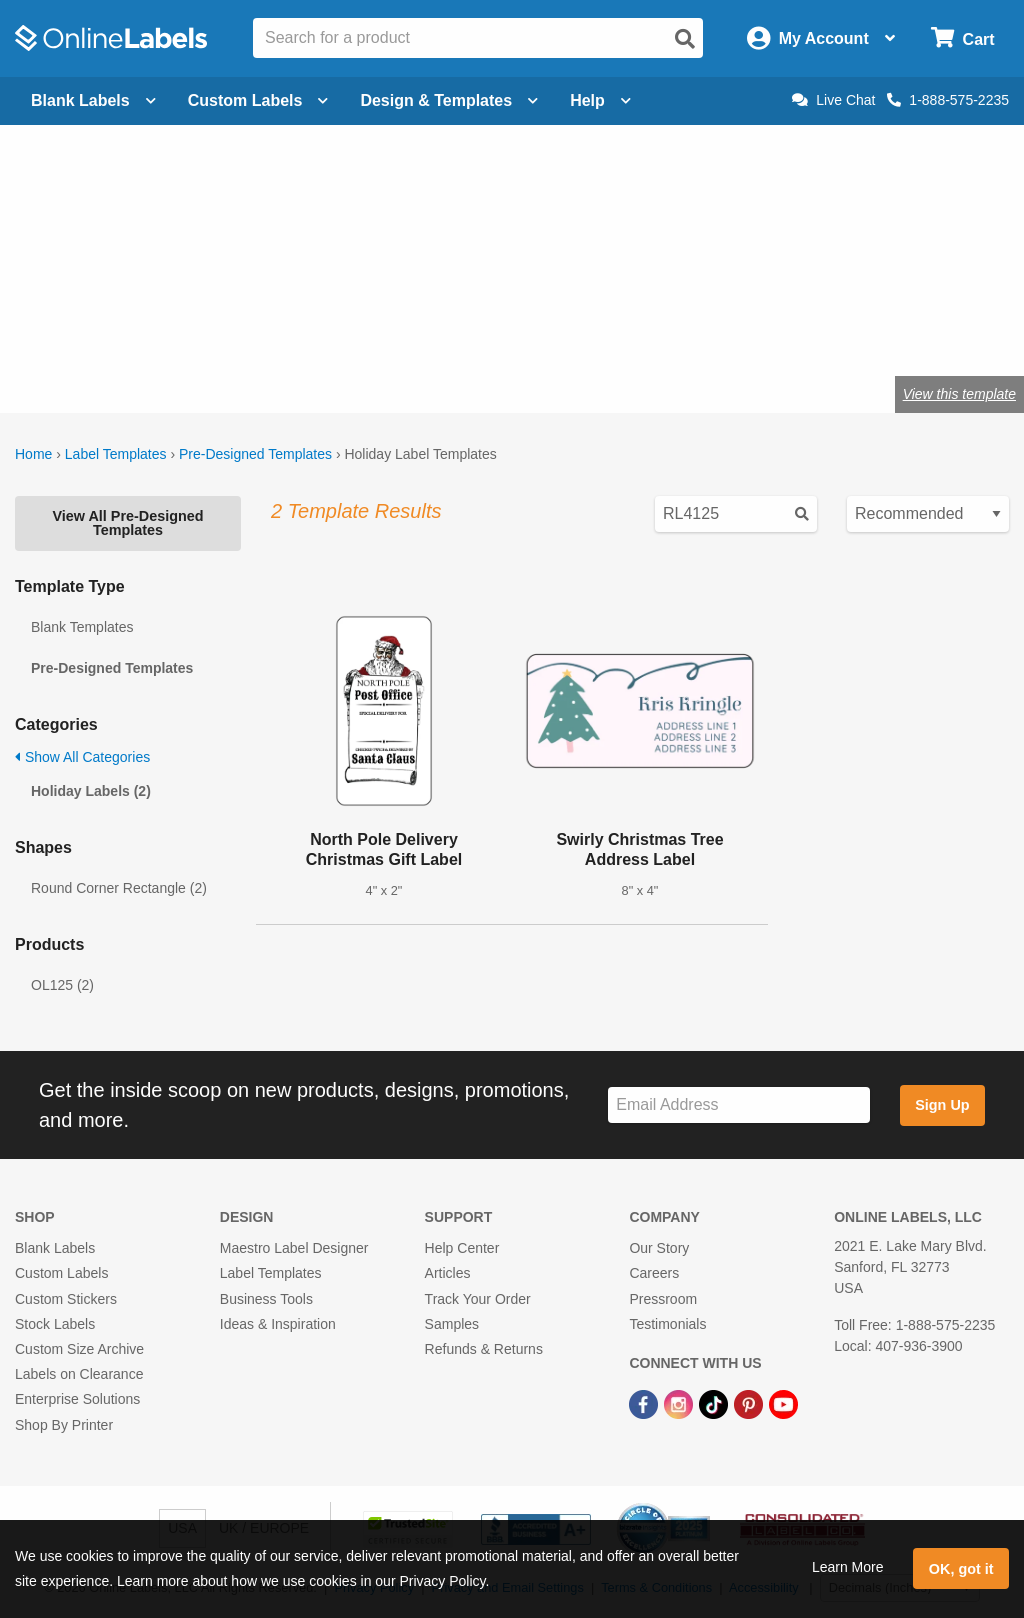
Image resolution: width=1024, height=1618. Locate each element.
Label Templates (116, 454)
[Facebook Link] (645, 1403)
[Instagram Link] (680, 1403)
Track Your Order (478, 1299)
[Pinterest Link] (750, 1403)
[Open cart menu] (962, 38)
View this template (959, 394)
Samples (452, 1324)
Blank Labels (55, 1248)
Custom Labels (61, 1273)
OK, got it (961, 1569)
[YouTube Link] (783, 1403)
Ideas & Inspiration (278, 1324)
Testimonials (667, 1324)
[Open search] (685, 39)
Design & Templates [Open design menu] (449, 100)
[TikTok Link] (715, 1403)
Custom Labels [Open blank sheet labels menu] (258, 100)
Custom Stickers (66, 1299)
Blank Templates (82, 627)
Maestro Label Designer (294, 1248)
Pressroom (663, 1299)
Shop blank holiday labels (281, 328)
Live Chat (833, 100)
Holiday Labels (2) (91, 791)
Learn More (848, 1567)
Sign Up (942, 1105)
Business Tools (266, 1299)
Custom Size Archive (79, 1349)
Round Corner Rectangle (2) (119, 888)
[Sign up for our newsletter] (739, 1105)
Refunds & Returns (484, 1349)
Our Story (659, 1248)
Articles (448, 1273)
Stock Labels (55, 1324)
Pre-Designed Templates (255, 454)
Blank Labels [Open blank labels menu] (93, 100)
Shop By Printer (64, 1425)
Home (33, 454)
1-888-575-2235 (948, 100)
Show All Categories (82, 757)
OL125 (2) (62, 985)
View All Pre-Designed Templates (127, 523)
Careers (654, 1273)
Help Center (462, 1248)
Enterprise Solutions (77, 1399)
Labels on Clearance (79, 1374)
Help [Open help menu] (600, 100)
